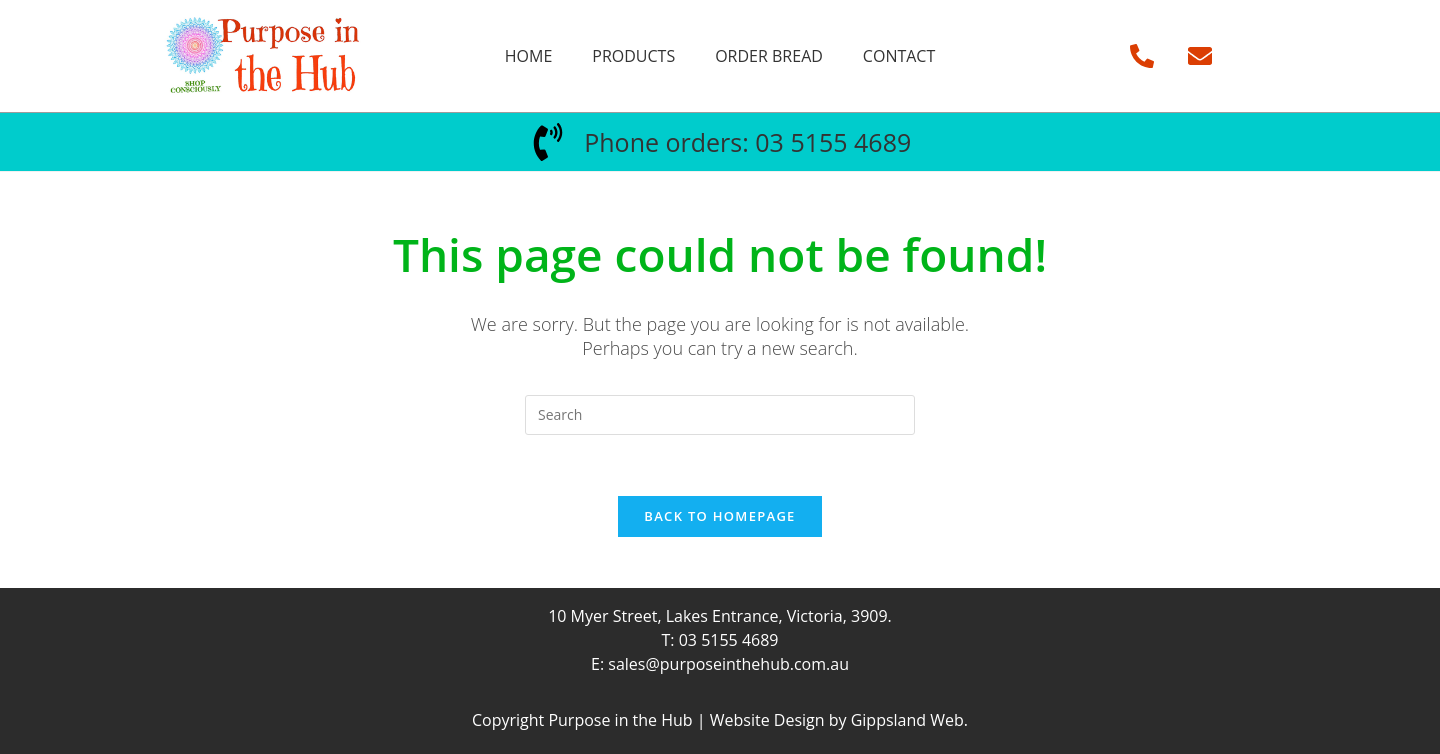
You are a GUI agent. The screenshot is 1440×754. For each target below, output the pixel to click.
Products (633, 56)
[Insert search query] (720, 415)
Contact (899, 56)
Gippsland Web (907, 720)
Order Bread (769, 56)
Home (529, 56)
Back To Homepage (719, 516)
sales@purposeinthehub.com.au (728, 664)
